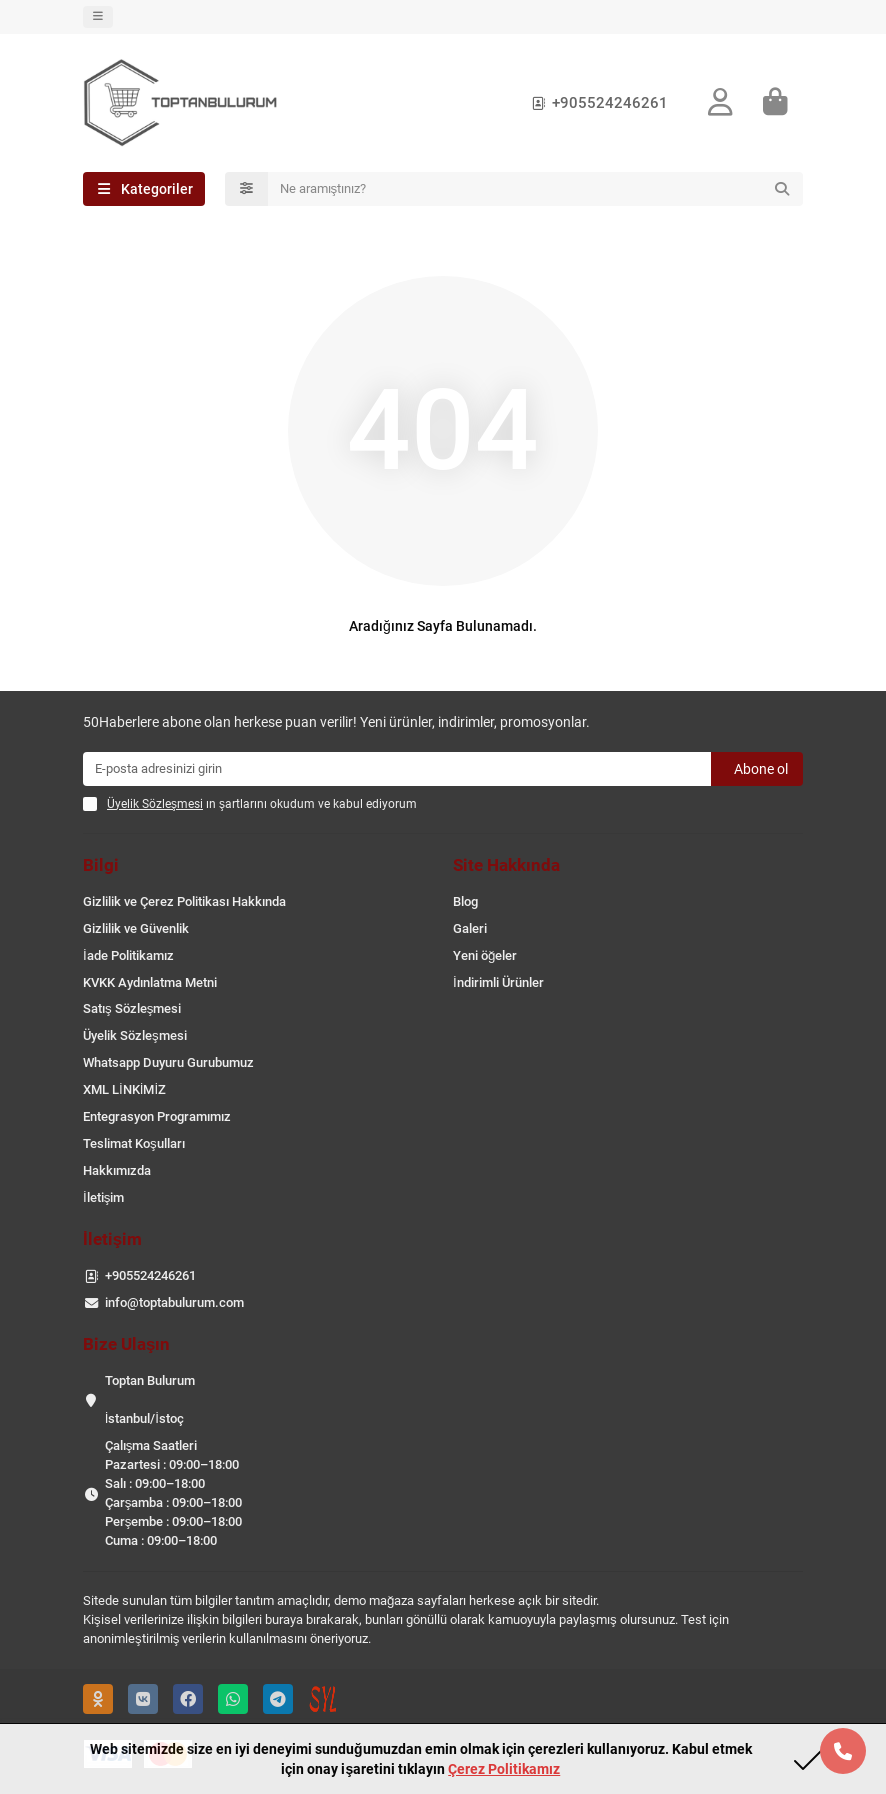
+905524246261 (596, 103)
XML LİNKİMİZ (124, 1089)
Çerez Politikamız (504, 1769)
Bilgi (101, 865)
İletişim (103, 1197)
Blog (465, 901)
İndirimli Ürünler (498, 982)
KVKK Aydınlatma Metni (150, 982)
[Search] (536, 189)
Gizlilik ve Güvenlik (136, 928)
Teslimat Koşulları (134, 1143)
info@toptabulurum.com (174, 1302)
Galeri (470, 928)
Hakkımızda (117, 1170)
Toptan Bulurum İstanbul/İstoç (150, 1399)
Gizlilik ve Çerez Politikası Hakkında (184, 901)
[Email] (397, 769)
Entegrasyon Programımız (157, 1116)
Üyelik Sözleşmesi (135, 1035)
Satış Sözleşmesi (132, 1008)
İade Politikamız (128, 955)
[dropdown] (98, 17)
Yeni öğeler (485, 955)
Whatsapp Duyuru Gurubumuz (168, 1062)
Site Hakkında (506, 865)
